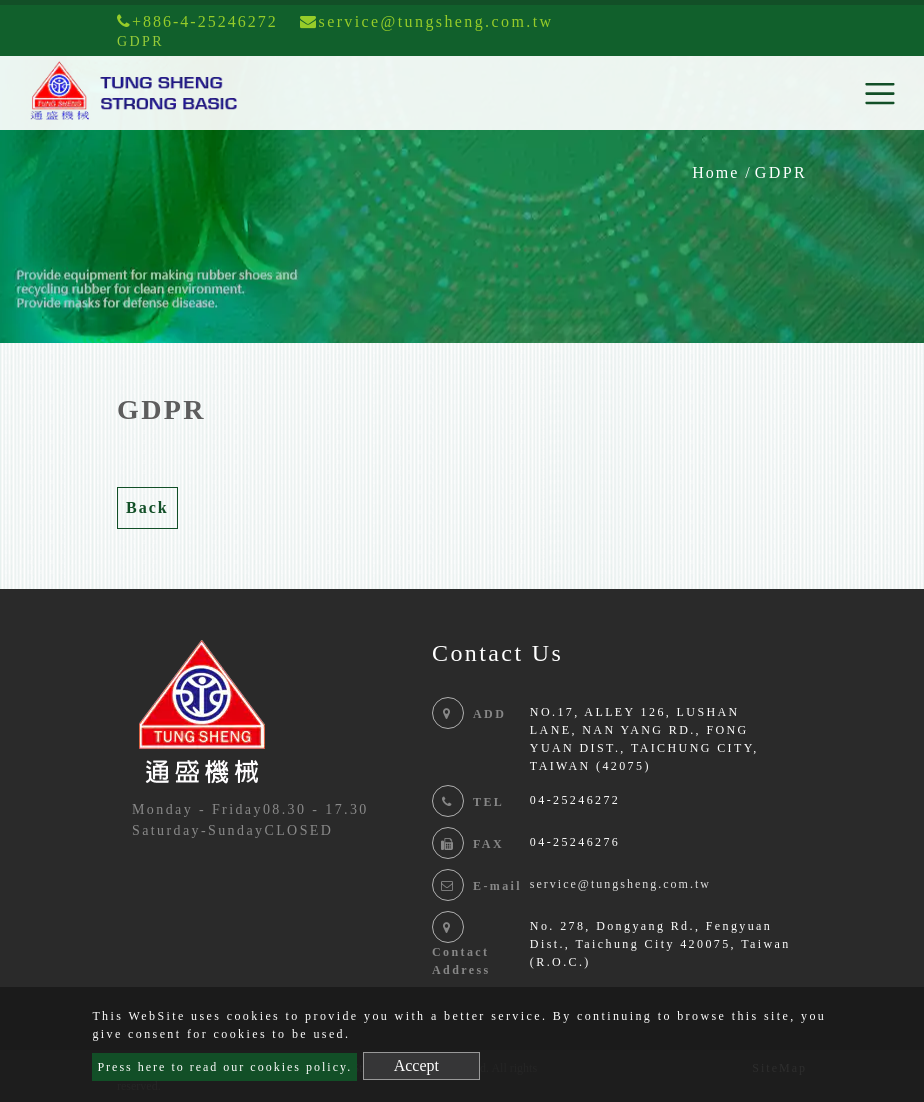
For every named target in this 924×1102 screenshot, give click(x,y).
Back (147, 507)
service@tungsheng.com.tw (620, 884)
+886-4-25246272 (197, 21)
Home (715, 172)
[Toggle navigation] (880, 93)
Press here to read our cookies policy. (224, 1067)
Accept (416, 1065)
